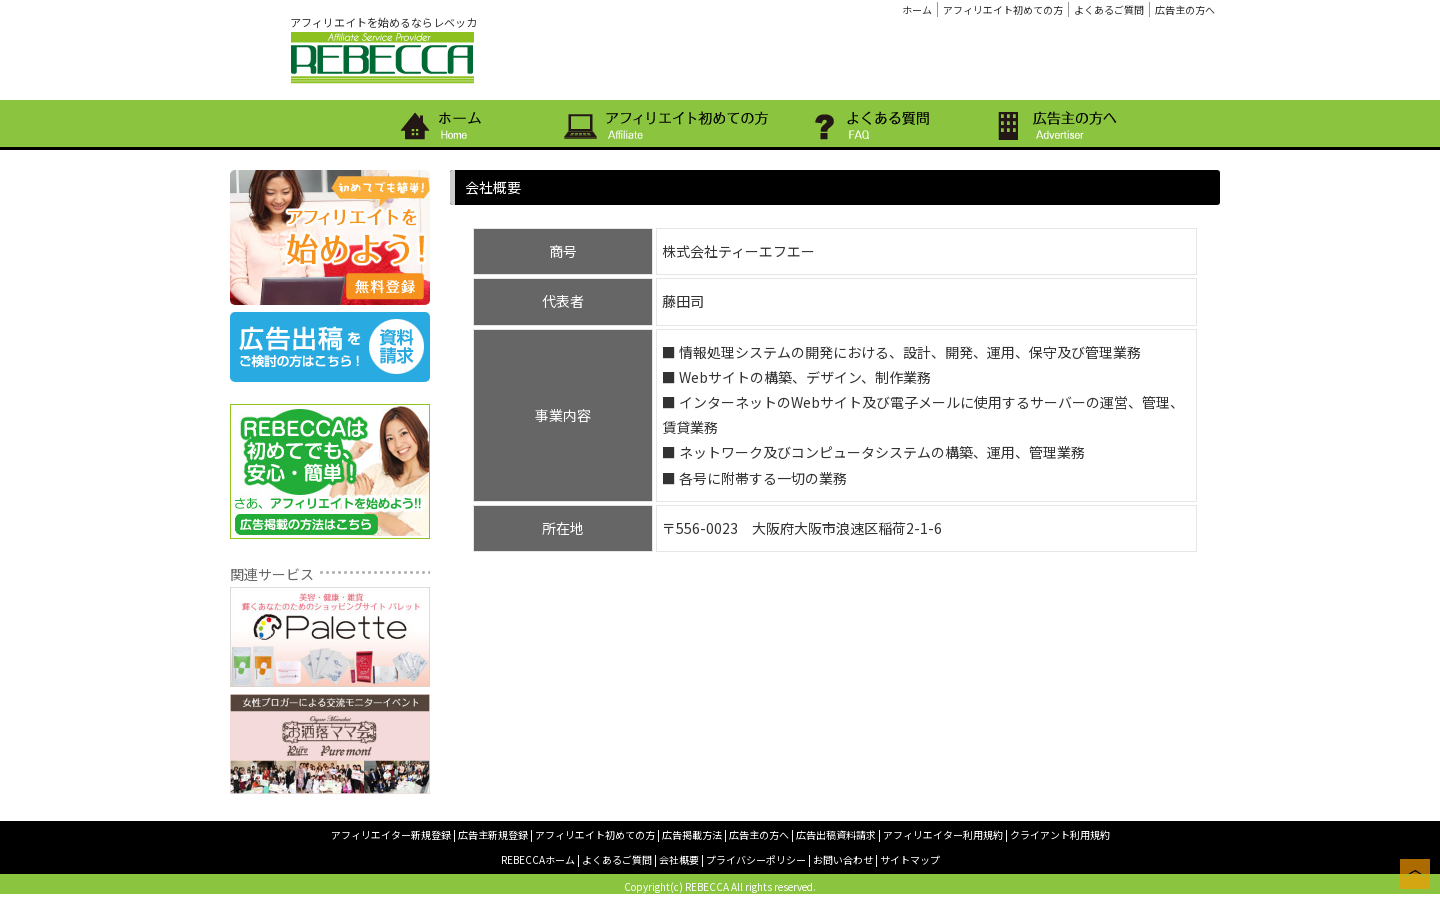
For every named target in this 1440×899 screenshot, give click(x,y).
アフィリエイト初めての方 (1003, 9)
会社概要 (679, 859)
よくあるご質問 (1109, 9)
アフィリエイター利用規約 (943, 834)
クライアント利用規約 (1060, 834)
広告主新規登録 (493, 834)
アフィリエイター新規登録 (391, 834)
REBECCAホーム (538, 859)
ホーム (917, 9)
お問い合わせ (843, 859)
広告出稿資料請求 (836, 834)
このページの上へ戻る (1415, 874)
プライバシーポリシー (756, 859)
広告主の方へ (1185, 9)
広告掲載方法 (692, 834)
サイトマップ (910, 859)
